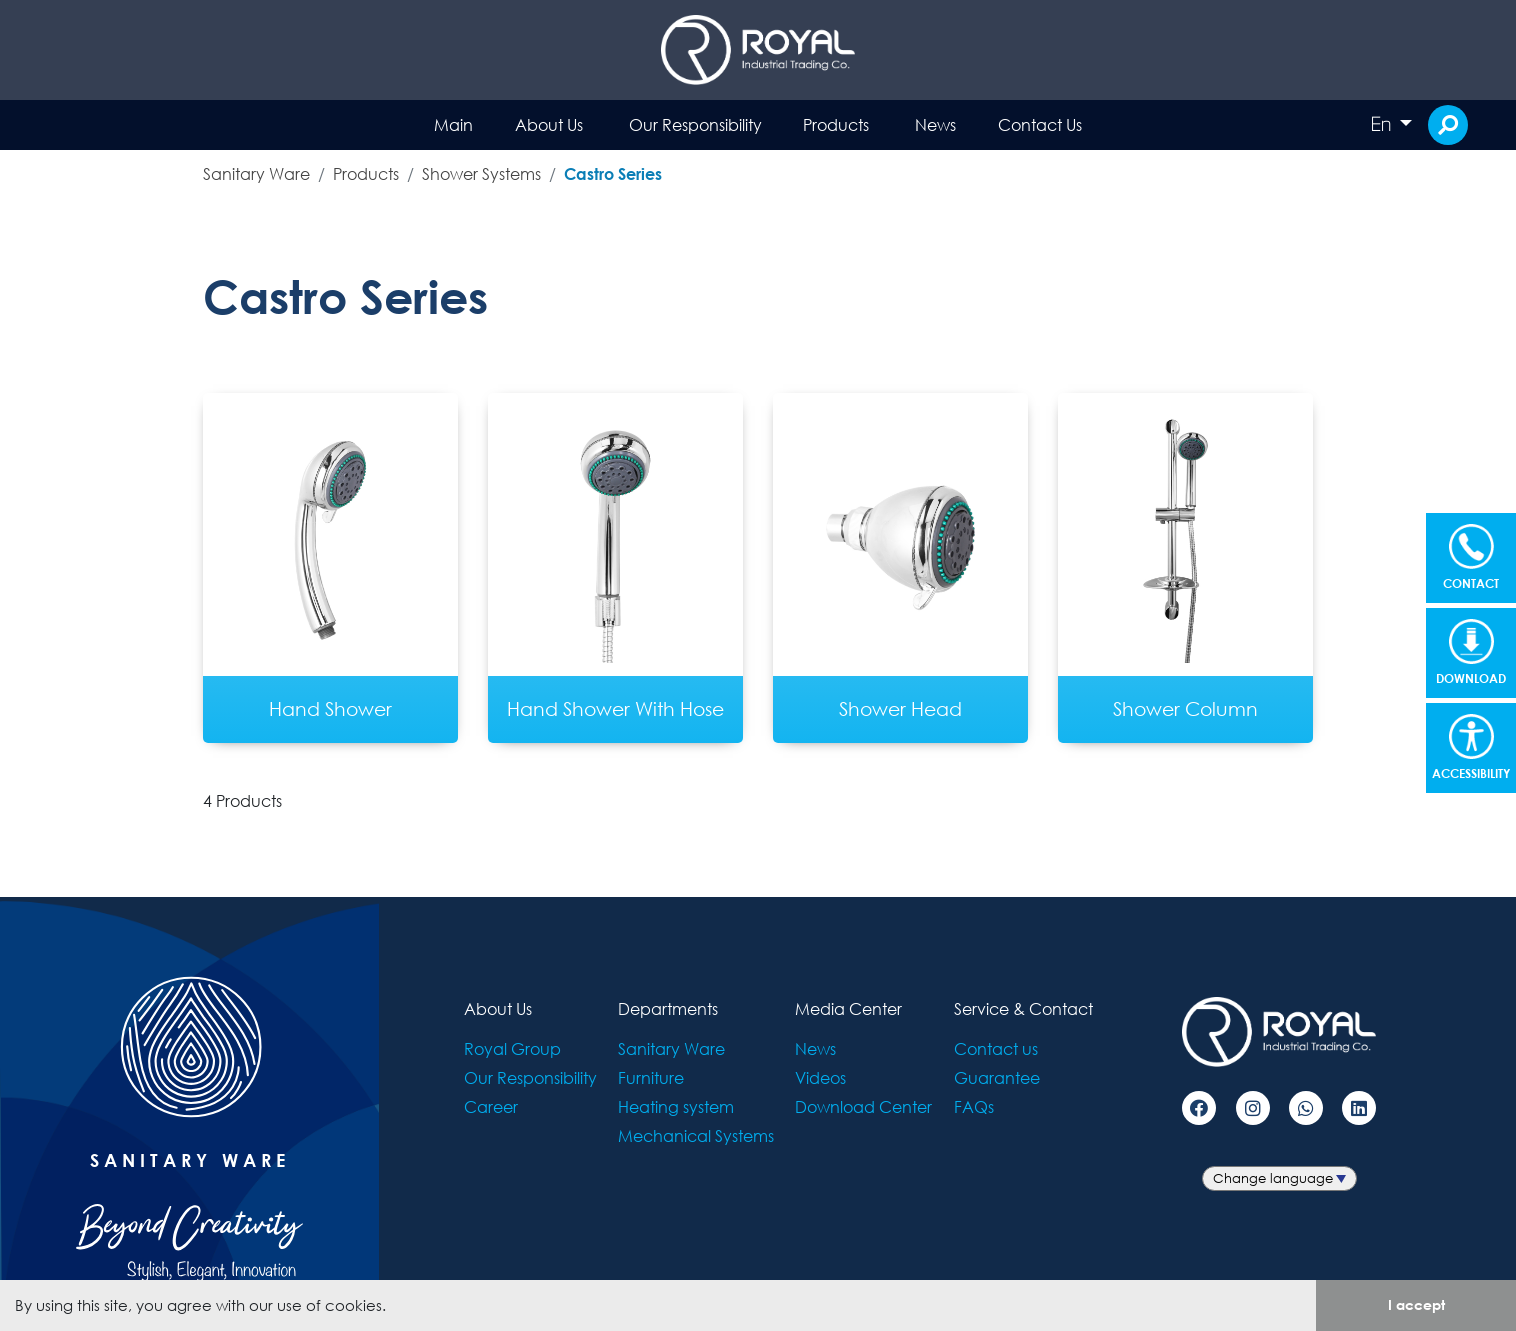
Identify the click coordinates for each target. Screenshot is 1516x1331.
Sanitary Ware (256, 173)
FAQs (974, 1106)
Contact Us (1040, 124)
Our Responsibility (695, 124)
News (935, 124)
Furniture (651, 1077)
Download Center (863, 1106)
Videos (820, 1077)
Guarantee (997, 1077)
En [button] (1383, 124)
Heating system (676, 1106)
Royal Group (512, 1048)
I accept (1416, 1304)
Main (453, 124)
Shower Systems (481, 173)
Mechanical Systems (696, 1135)
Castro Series (613, 173)
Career (491, 1106)
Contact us (996, 1048)
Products (836, 124)
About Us (549, 124)
